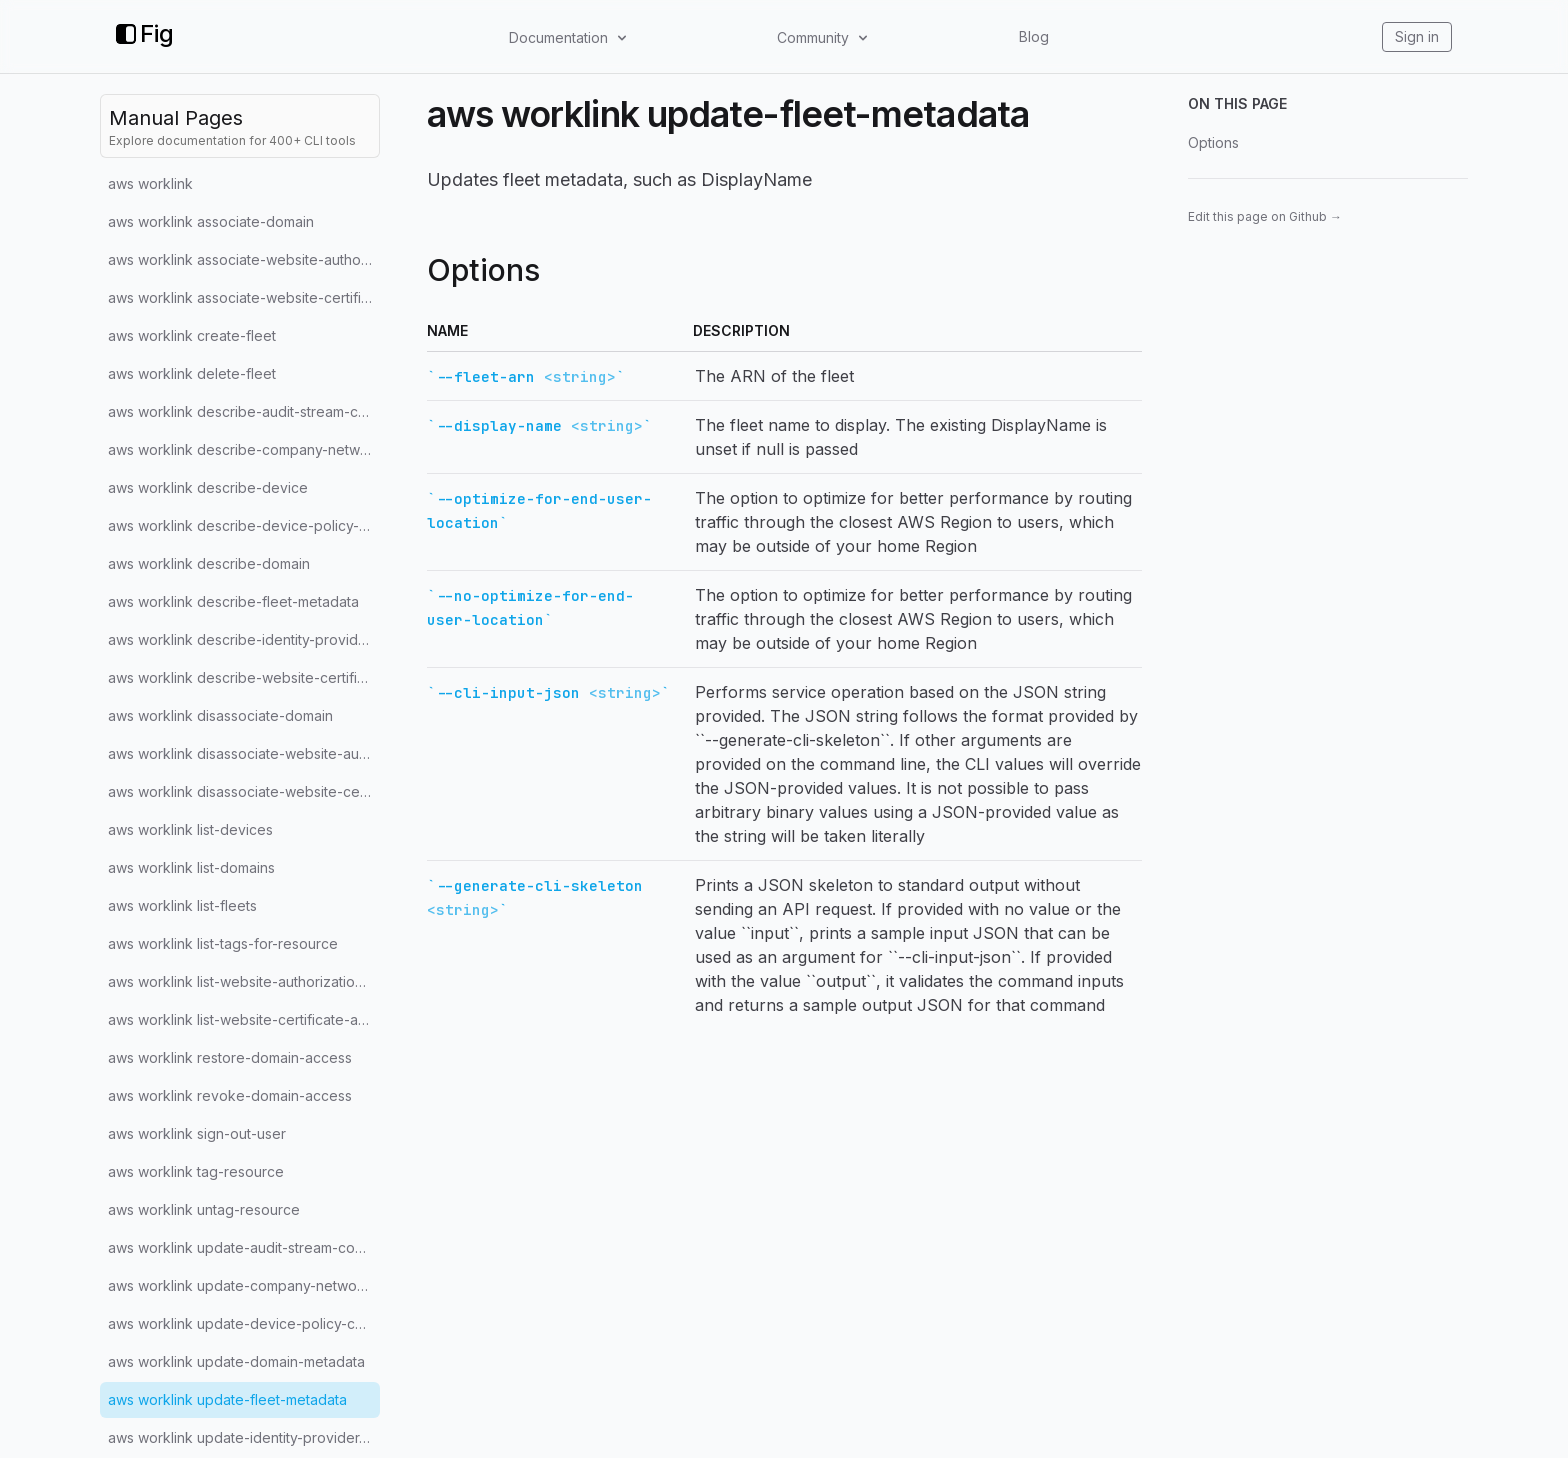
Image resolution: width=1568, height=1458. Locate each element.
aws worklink (150, 183)
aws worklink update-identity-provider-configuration (244, 1437)
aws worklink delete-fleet (192, 373)
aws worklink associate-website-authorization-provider (244, 259)
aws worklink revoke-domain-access (230, 1095)
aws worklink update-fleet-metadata (227, 1399)
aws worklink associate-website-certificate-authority (244, 297)
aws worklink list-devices (190, 829)
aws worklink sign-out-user (197, 1133)
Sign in (1417, 36)
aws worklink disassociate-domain (220, 715)
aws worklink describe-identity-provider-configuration (244, 639)
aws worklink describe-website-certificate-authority (244, 677)
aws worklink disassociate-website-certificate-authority (244, 791)
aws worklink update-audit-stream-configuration (244, 1247)
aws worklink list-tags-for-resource (223, 943)
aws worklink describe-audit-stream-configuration (244, 411)
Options (1213, 142)
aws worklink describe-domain (209, 563)
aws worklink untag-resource (204, 1209)
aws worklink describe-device (208, 487)
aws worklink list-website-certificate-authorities (244, 1019)
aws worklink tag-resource (196, 1171)
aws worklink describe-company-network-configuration (244, 449)
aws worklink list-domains (191, 867)
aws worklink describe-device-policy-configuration (244, 525)
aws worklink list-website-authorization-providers (244, 981)
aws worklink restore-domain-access (230, 1057)
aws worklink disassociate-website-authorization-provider (244, 753)
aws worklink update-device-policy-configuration (244, 1323)
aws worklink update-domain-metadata (236, 1361)
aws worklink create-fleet (192, 335)
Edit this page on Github (1265, 216)
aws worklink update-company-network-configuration (244, 1285)
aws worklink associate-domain (211, 221)
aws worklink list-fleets (182, 905)
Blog (1034, 36)
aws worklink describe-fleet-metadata (233, 601)
